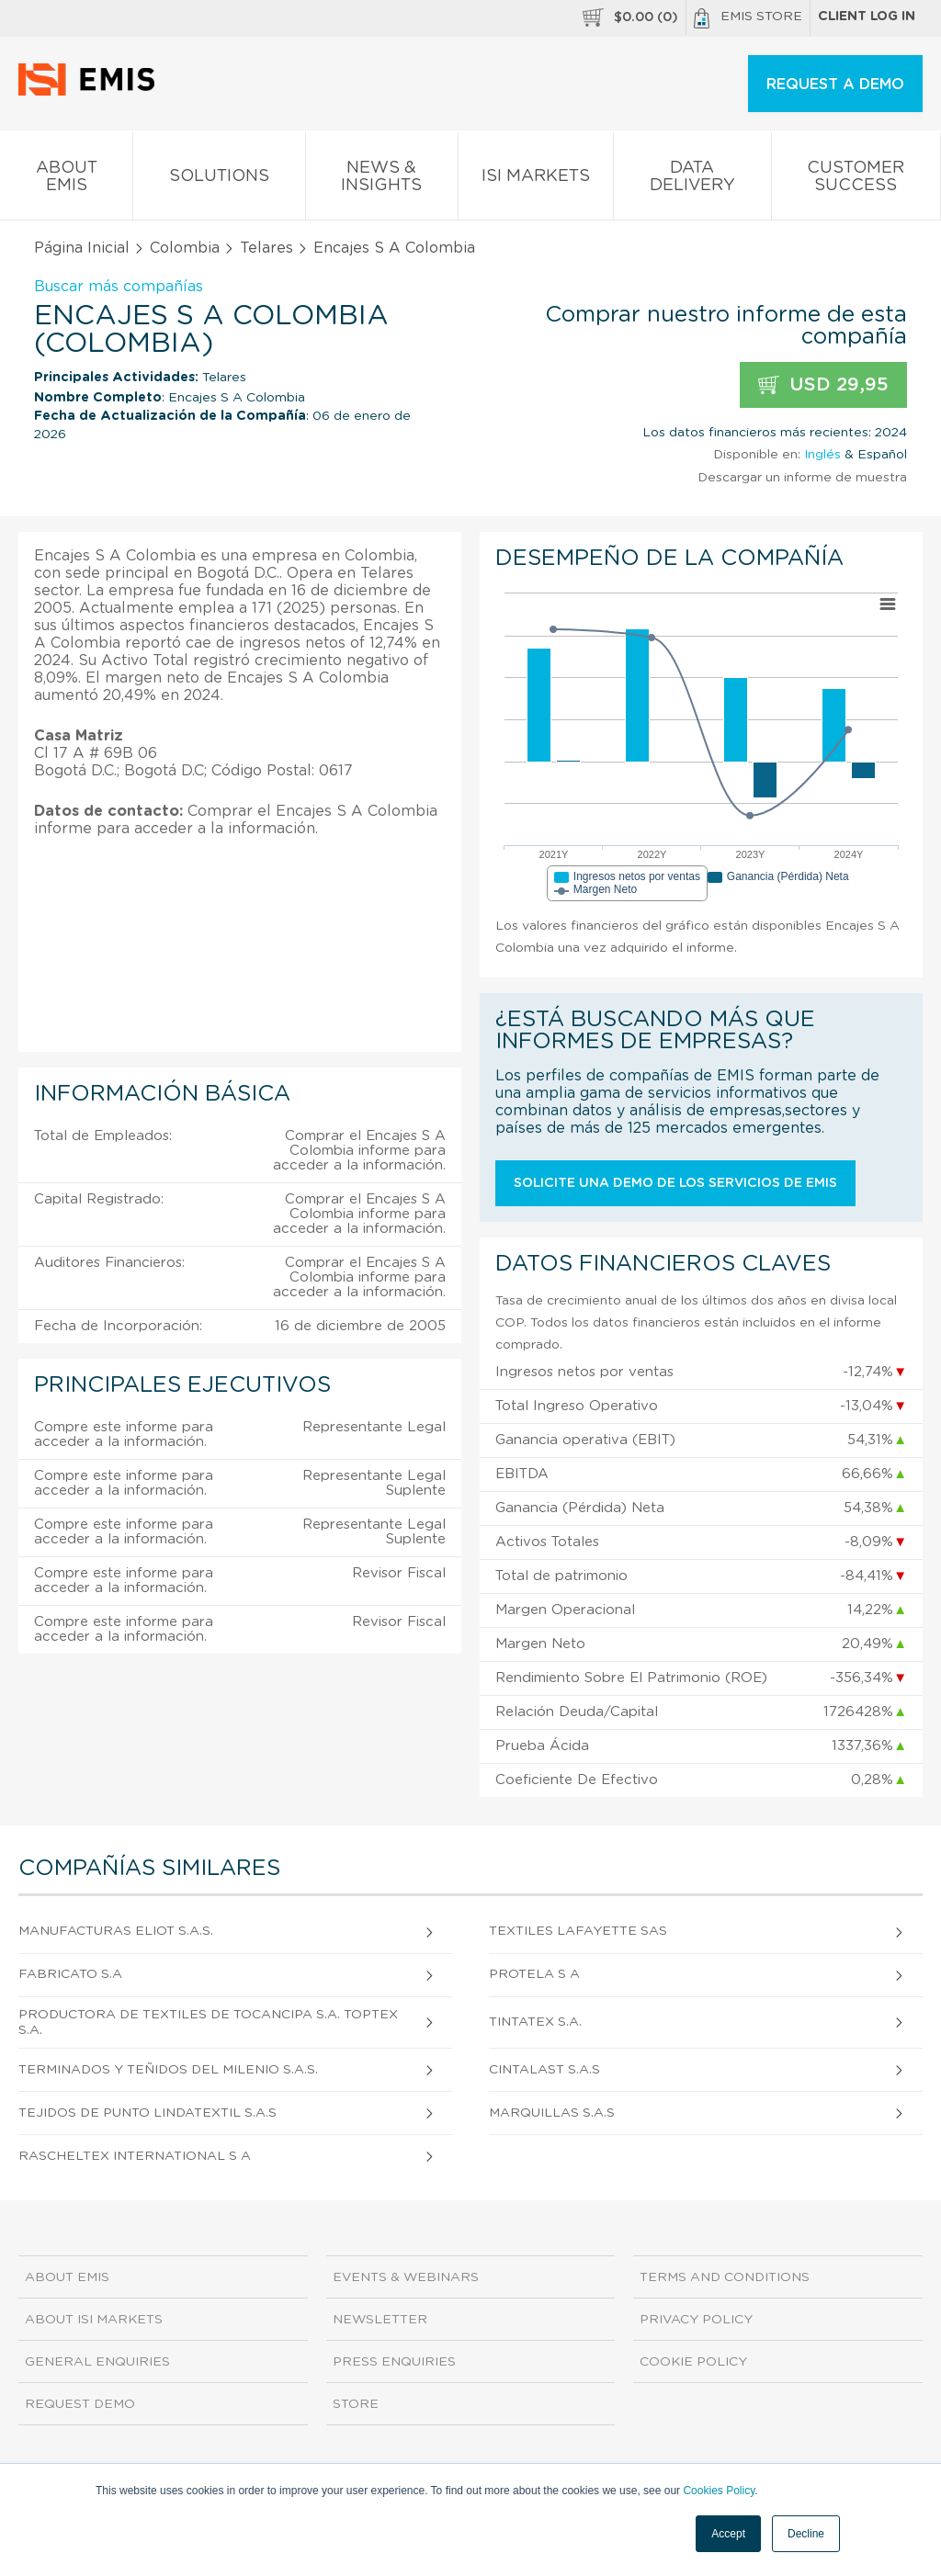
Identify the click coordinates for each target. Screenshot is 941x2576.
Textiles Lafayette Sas (578, 1931)
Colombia (185, 248)
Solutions (219, 179)
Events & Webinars (406, 2277)
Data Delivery (692, 180)
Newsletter (380, 2319)
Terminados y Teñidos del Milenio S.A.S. (168, 2069)
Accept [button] (728, 2533)
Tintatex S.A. (535, 2022)
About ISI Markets (94, 2319)
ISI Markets (536, 179)
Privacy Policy (696, 2319)
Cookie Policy (693, 2362)
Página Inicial (82, 248)
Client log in (866, 16)
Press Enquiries (394, 2362)
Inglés (822, 454)
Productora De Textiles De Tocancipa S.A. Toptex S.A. (208, 2022)
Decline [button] (806, 2533)
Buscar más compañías (118, 286)
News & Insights (381, 180)
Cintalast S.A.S (544, 2069)
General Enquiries (97, 2362)
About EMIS (66, 180)
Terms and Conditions (725, 2277)
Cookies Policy (718, 2490)
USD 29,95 (823, 385)
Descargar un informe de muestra (802, 477)
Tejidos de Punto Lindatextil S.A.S (147, 2113)
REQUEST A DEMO (835, 84)
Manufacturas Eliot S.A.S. (115, 1931)
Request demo (80, 2404)
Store (356, 2404)
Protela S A (534, 1974)
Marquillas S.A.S (552, 2113)
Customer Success (856, 180)
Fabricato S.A (70, 1974)
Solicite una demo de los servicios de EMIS (675, 1183)
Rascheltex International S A (134, 2156)
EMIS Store (748, 18)
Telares (266, 248)
